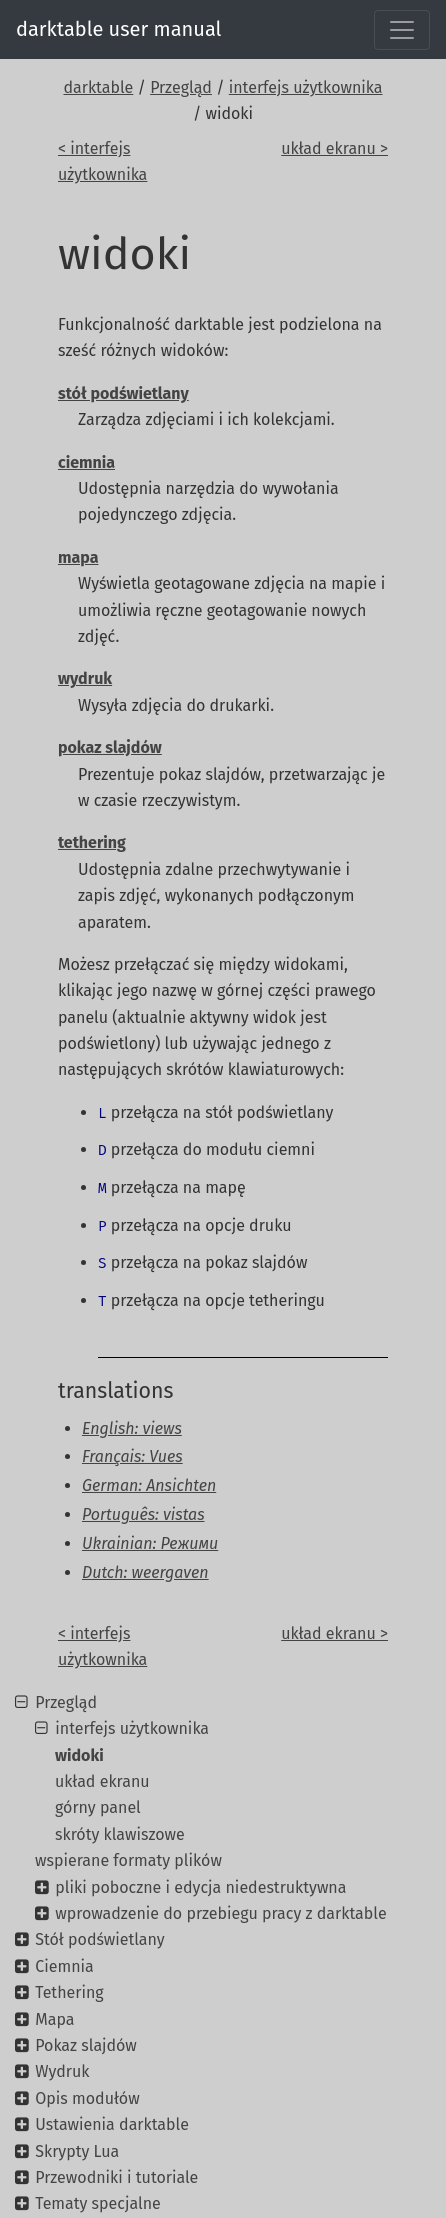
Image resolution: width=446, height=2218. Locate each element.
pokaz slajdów (110, 747)
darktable (98, 87)
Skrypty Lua (77, 2151)
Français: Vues (132, 1456)
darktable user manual (118, 29)
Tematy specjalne (98, 2203)
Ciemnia (64, 1966)
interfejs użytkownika (306, 87)
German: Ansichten (149, 1485)
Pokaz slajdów (86, 2045)
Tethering (69, 1992)
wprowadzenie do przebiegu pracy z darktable (220, 1913)
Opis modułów (87, 2098)
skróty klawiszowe (120, 1834)
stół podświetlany (123, 393)
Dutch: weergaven (145, 1572)
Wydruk (62, 2071)
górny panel (98, 1807)
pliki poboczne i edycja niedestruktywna (200, 1887)
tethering (92, 842)
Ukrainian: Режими (150, 1543)
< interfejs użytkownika (102, 161)
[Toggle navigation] (402, 30)
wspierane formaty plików (128, 1860)
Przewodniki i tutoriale (116, 2177)
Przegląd (181, 87)
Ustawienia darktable (112, 2124)
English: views (132, 1428)
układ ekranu (102, 1781)
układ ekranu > (334, 148)
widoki (79, 1755)
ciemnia (86, 462)
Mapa (54, 2019)
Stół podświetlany (99, 1939)
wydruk (85, 678)
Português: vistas (143, 1514)
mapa (78, 557)
